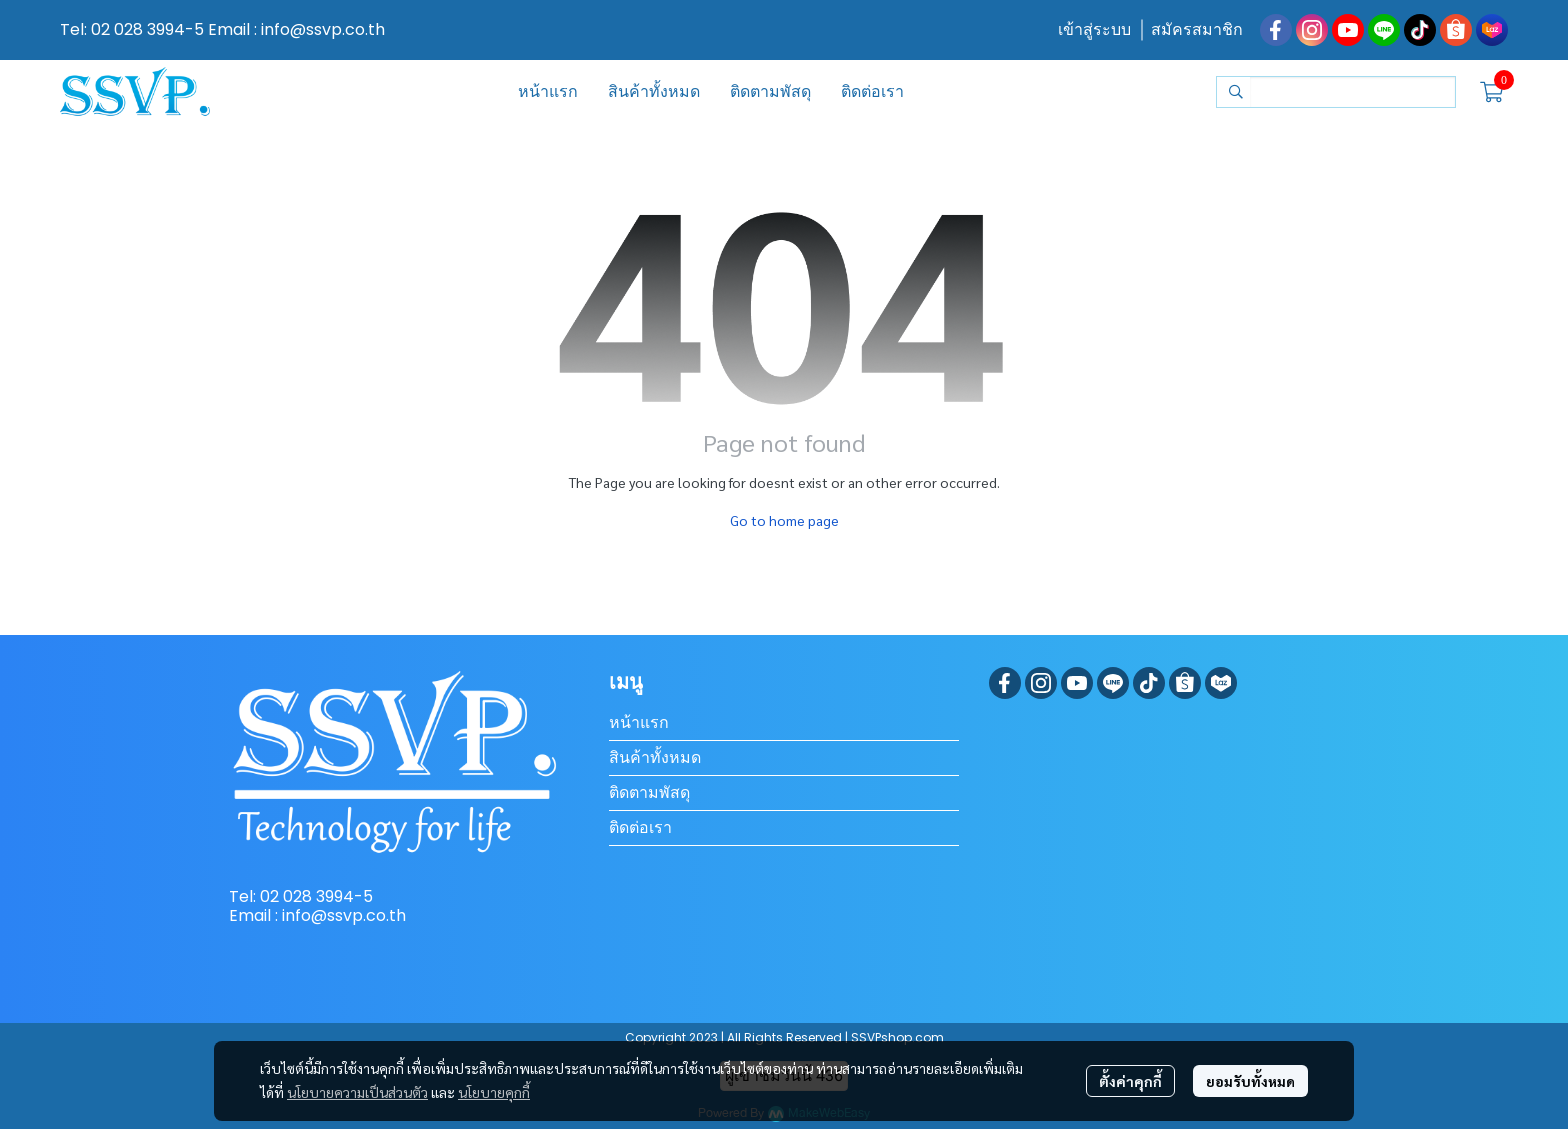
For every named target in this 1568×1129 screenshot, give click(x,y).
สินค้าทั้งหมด (655, 757)
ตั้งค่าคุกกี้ (1130, 1081)
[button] (1336, 92)
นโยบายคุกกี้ (494, 1092)
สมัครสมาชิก (1197, 29)
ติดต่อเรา (640, 827)
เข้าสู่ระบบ (1094, 29)
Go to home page (784, 520)
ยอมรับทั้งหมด (1250, 1081)
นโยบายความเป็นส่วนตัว (357, 1092)
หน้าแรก (639, 722)
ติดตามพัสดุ (649, 792)
